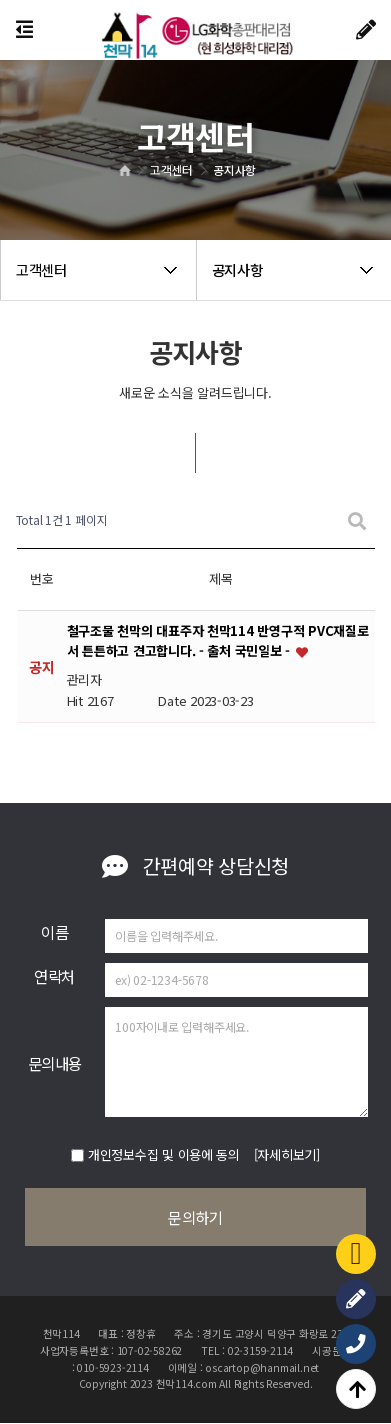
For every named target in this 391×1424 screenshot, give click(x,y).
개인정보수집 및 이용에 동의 (164, 1154)
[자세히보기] (287, 1154)
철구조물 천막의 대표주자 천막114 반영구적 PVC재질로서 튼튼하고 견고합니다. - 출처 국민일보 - (218, 641)
